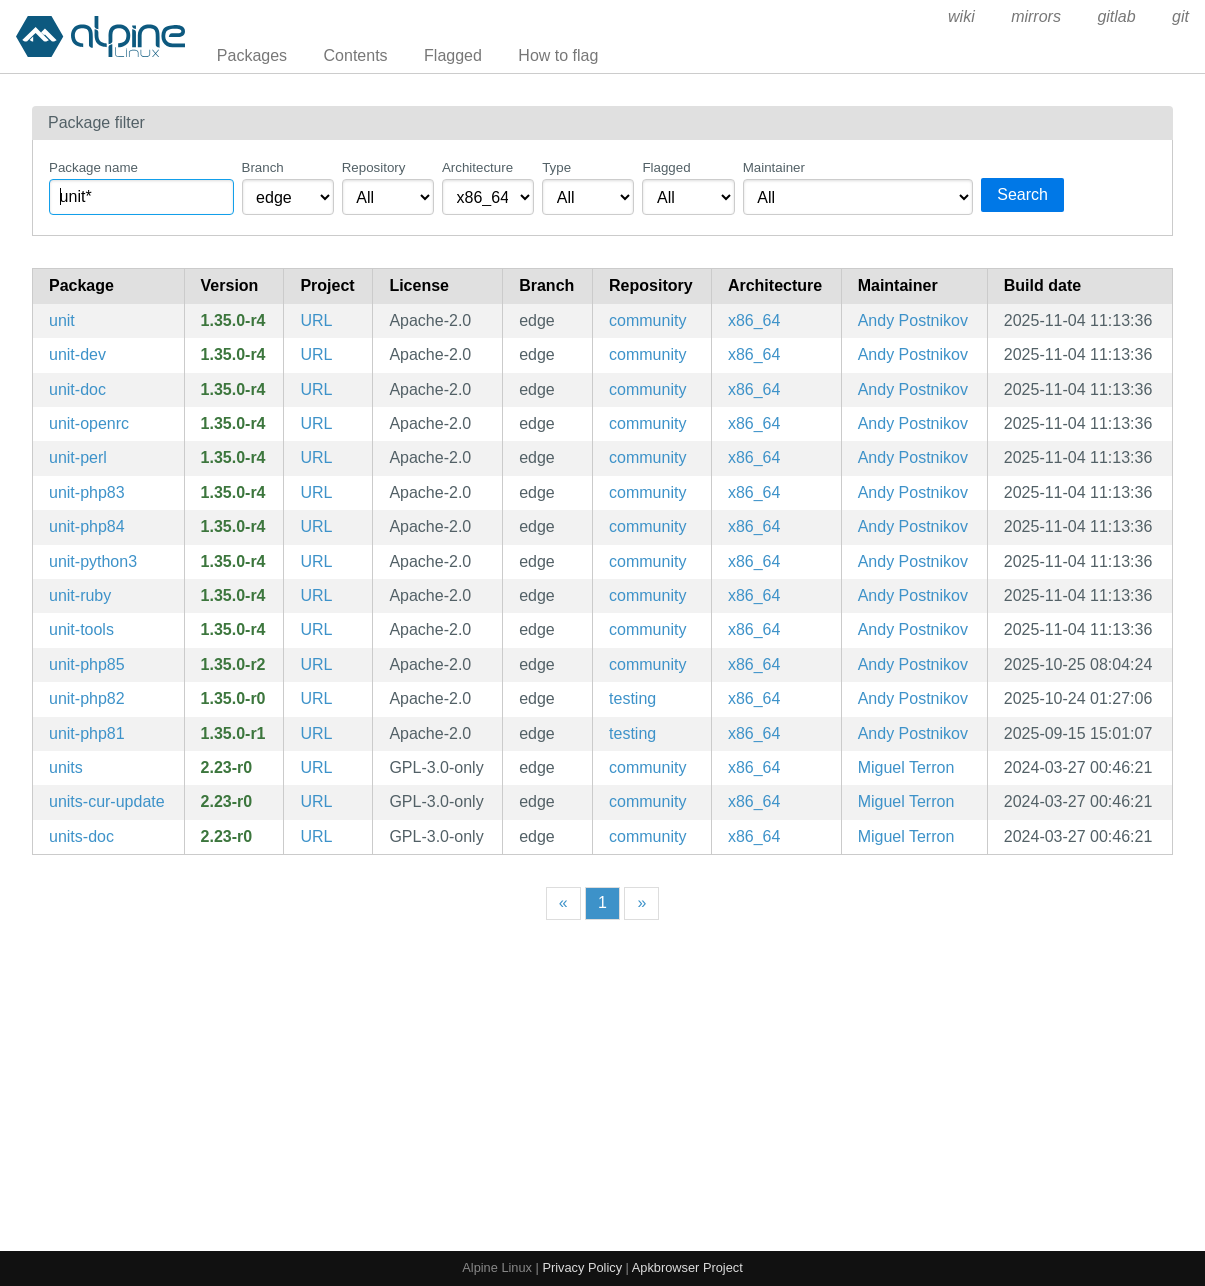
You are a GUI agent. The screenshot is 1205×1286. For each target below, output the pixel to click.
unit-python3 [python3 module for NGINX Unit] (93, 561)
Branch (263, 167)
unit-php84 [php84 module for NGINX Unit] (87, 526)
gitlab (1116, 16)
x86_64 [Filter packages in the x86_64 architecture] (754, 320)
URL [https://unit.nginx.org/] (316, 320)
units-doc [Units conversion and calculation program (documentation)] (81, 836)
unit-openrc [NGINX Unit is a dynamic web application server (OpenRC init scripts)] (89, 423)
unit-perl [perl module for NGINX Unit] (78, 457)
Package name (93, 167)
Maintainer (774, 167)
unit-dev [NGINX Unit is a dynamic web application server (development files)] (77, 354)
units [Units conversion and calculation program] (66, 767)
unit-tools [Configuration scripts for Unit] (81, 629)
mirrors (1036, 16)
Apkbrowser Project (687, 1267)
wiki (961, 16)
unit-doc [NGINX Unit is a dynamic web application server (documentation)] (77, 389)
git (1180, 16)
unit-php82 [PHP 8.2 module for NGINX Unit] (87, 698)
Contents (356, 55)
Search (1022, 194)
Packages (252, 55)
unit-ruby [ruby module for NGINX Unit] (80, 595)
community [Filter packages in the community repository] (647, 320)
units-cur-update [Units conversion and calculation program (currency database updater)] (107, 801)
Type (556, 167)
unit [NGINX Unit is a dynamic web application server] (62, 320)
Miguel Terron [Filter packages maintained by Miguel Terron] (906, 767)
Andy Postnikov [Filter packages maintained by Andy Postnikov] (913, 320)
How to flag (558, 55)
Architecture (477, 167)
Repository (374, 167)
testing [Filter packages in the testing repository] (632, 698)
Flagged (453, 55)
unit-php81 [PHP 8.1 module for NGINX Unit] (87, 733)
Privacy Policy (582, 1267)
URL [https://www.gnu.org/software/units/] (316, 767)
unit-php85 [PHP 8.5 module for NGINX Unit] (87, 664)
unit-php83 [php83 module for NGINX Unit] (87, 492)
